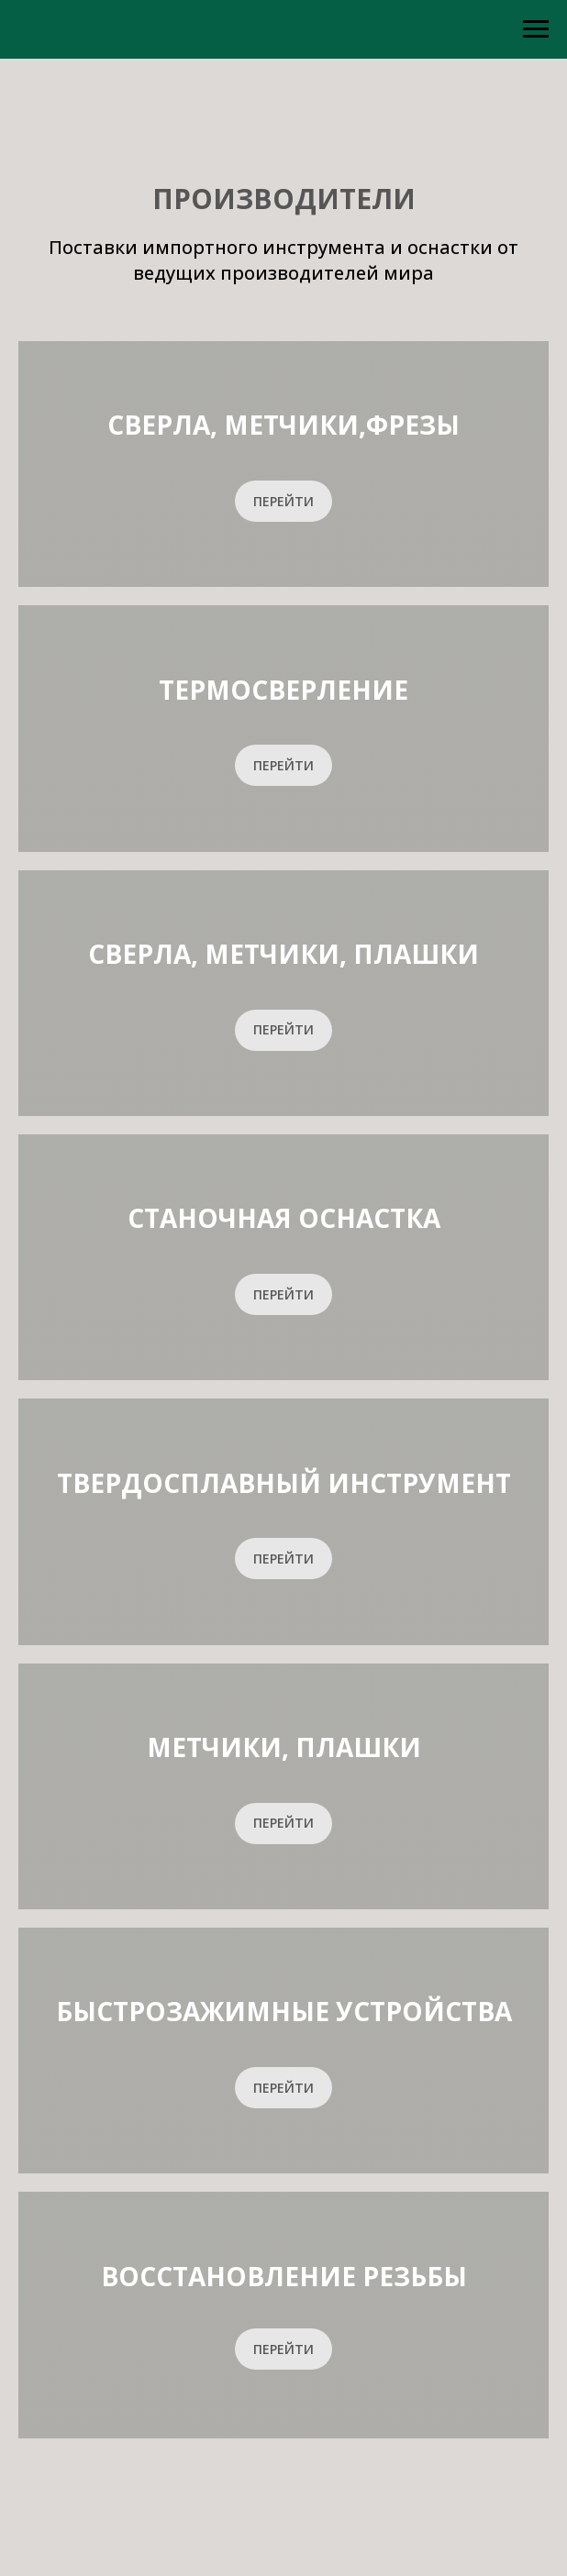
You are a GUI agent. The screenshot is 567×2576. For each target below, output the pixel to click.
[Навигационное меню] (536, 29)
